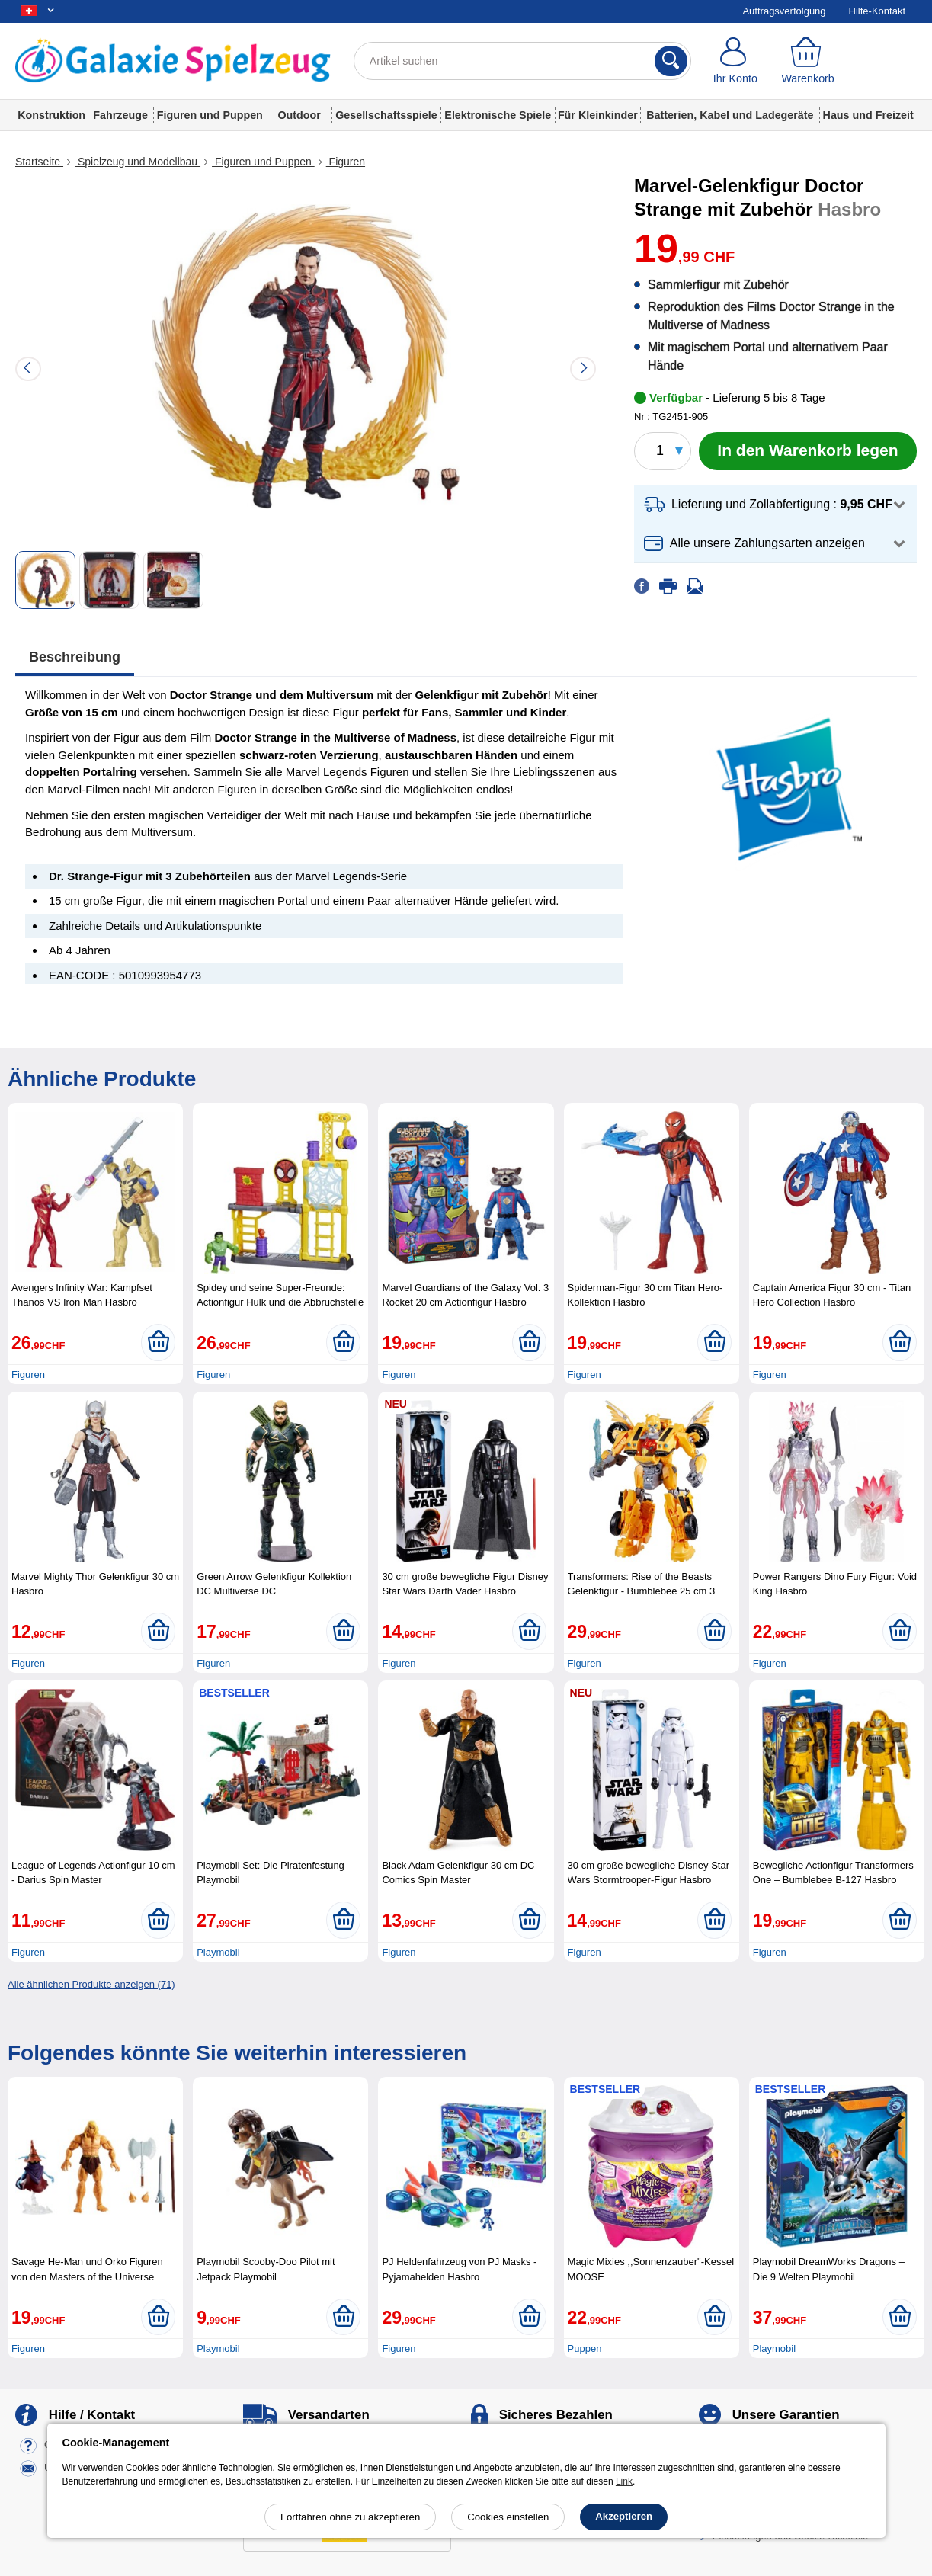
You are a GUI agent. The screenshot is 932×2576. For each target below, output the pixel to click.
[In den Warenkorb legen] (808, 451)
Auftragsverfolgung (783, 11)
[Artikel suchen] (523, 61)
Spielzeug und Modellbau (137, 161)
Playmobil (218, 1952)
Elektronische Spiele (497, 115)
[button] (775, 504)
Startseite (39, 161)
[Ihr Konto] (735, 61)
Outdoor (298, 115)
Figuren (345, 161)
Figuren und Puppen (210, 115)
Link (624, 2481)
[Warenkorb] (807, 61)
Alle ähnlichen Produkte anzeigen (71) (91, 1984)
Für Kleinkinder (598, 115)
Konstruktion (51, 115)
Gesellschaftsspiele (386, 115)
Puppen (585, 2348)
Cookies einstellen (508, 2517)
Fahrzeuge (120, 115)
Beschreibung (74, 657)
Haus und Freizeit (868, 115)
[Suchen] (671, 61)
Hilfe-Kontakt (877, 11)
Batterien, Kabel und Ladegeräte (729, 115)
